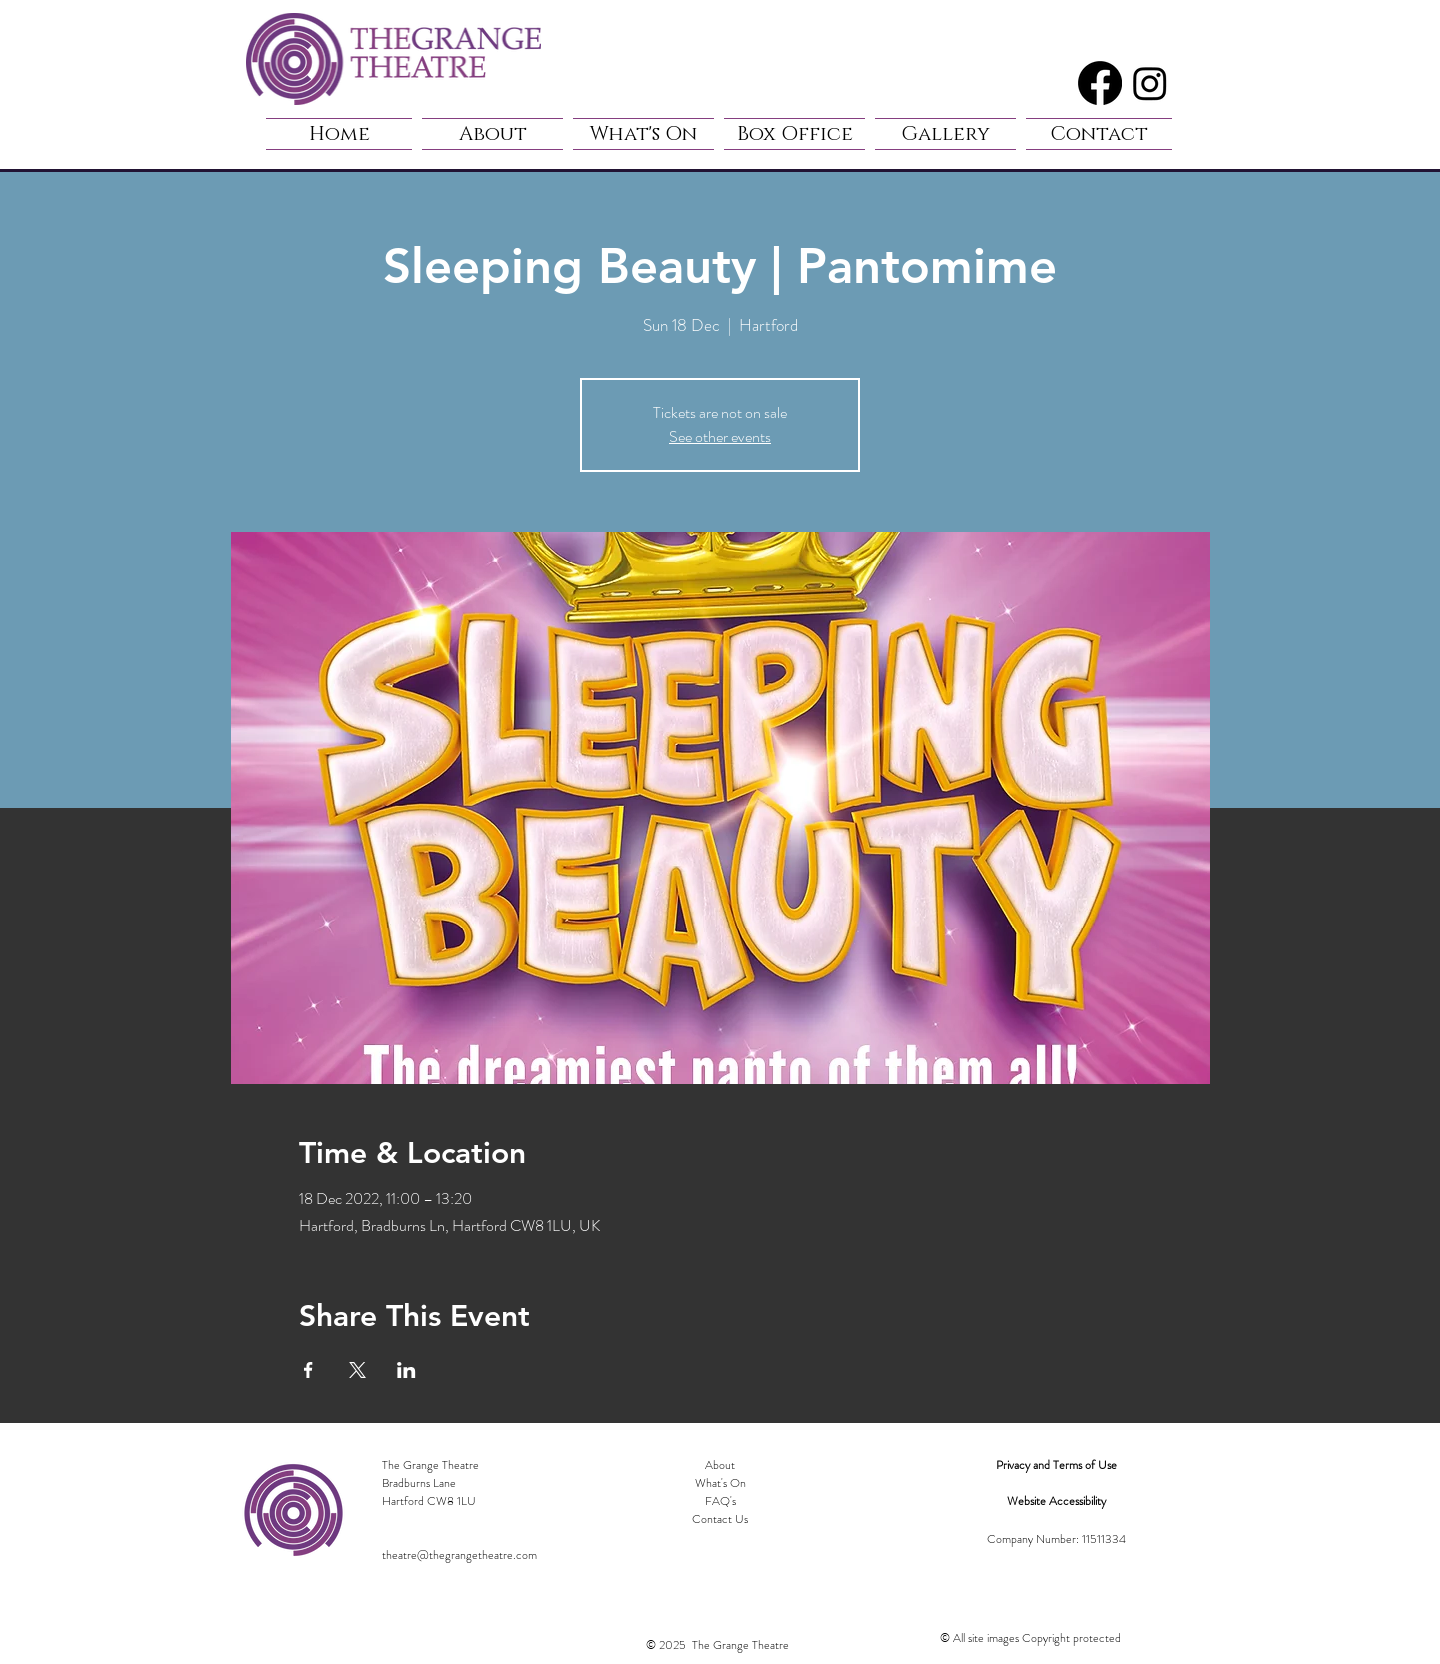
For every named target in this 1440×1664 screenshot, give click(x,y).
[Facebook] (1100, 83)
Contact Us (720, 1519)
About (720, 1465)
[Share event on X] (357, 1370)
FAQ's (720, 1501)
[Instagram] (1150, 83)
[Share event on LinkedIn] (406, 1370)
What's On (720, 1483)
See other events (720, 436)
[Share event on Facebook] (308, 1370)
